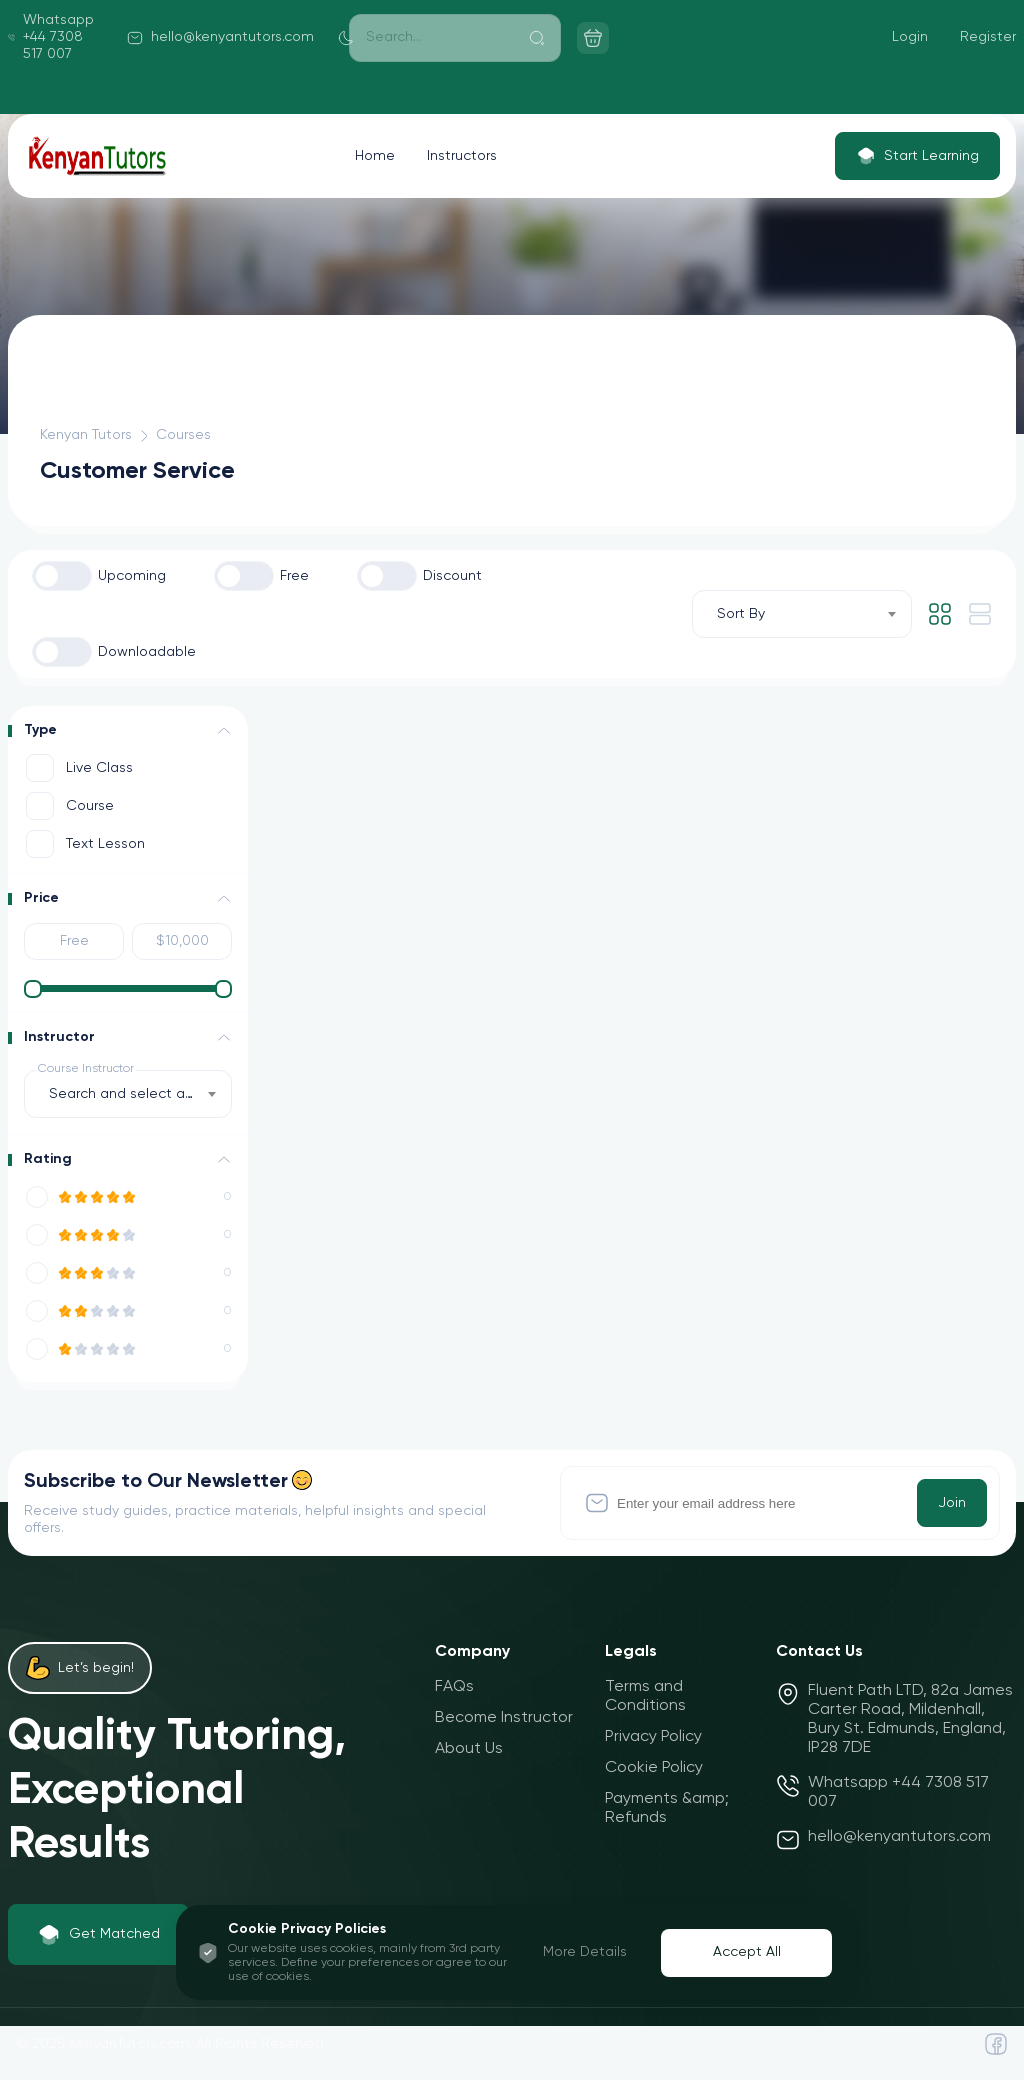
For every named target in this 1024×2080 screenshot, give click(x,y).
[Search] (455, 38)
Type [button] (40, 730)
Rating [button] (48, 1159)
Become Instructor (504, 1718)
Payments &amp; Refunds (667, 1808)
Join (952, 1503)
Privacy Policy (653, 1737)
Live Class (99, 768)
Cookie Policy (654, 1768)
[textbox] (128, 1094)
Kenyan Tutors (86, 435)
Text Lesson (105, 844)
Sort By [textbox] (741, 614)
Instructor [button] (59, 1037)
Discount (452, 576)
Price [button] (41, 898)
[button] (224, 731)
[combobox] (802, 614)
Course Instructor (86, 1069)
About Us (469, 1749)
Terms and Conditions (645, 1696)
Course (90, 806)
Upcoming (132, 576)
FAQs (454, 1687)
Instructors (462, 156)
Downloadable (147, 652)
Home (375, 156)
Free (294, 576)
